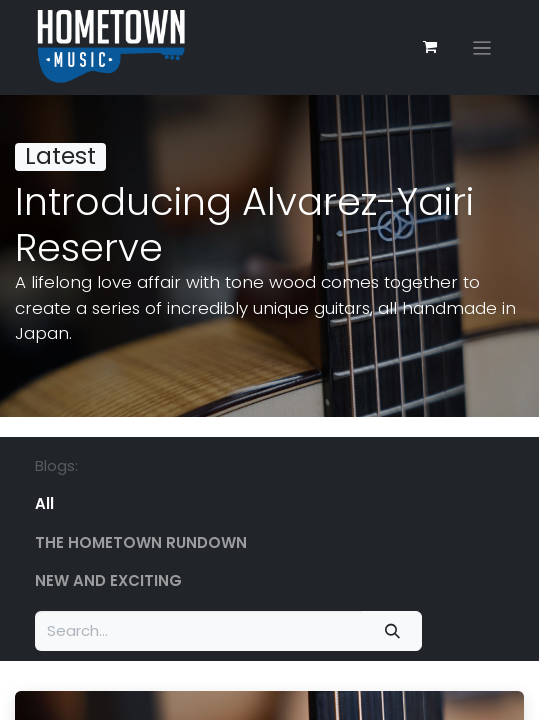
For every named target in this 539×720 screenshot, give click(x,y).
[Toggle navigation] (482, 47)
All (44, 503)
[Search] (392, 631)
